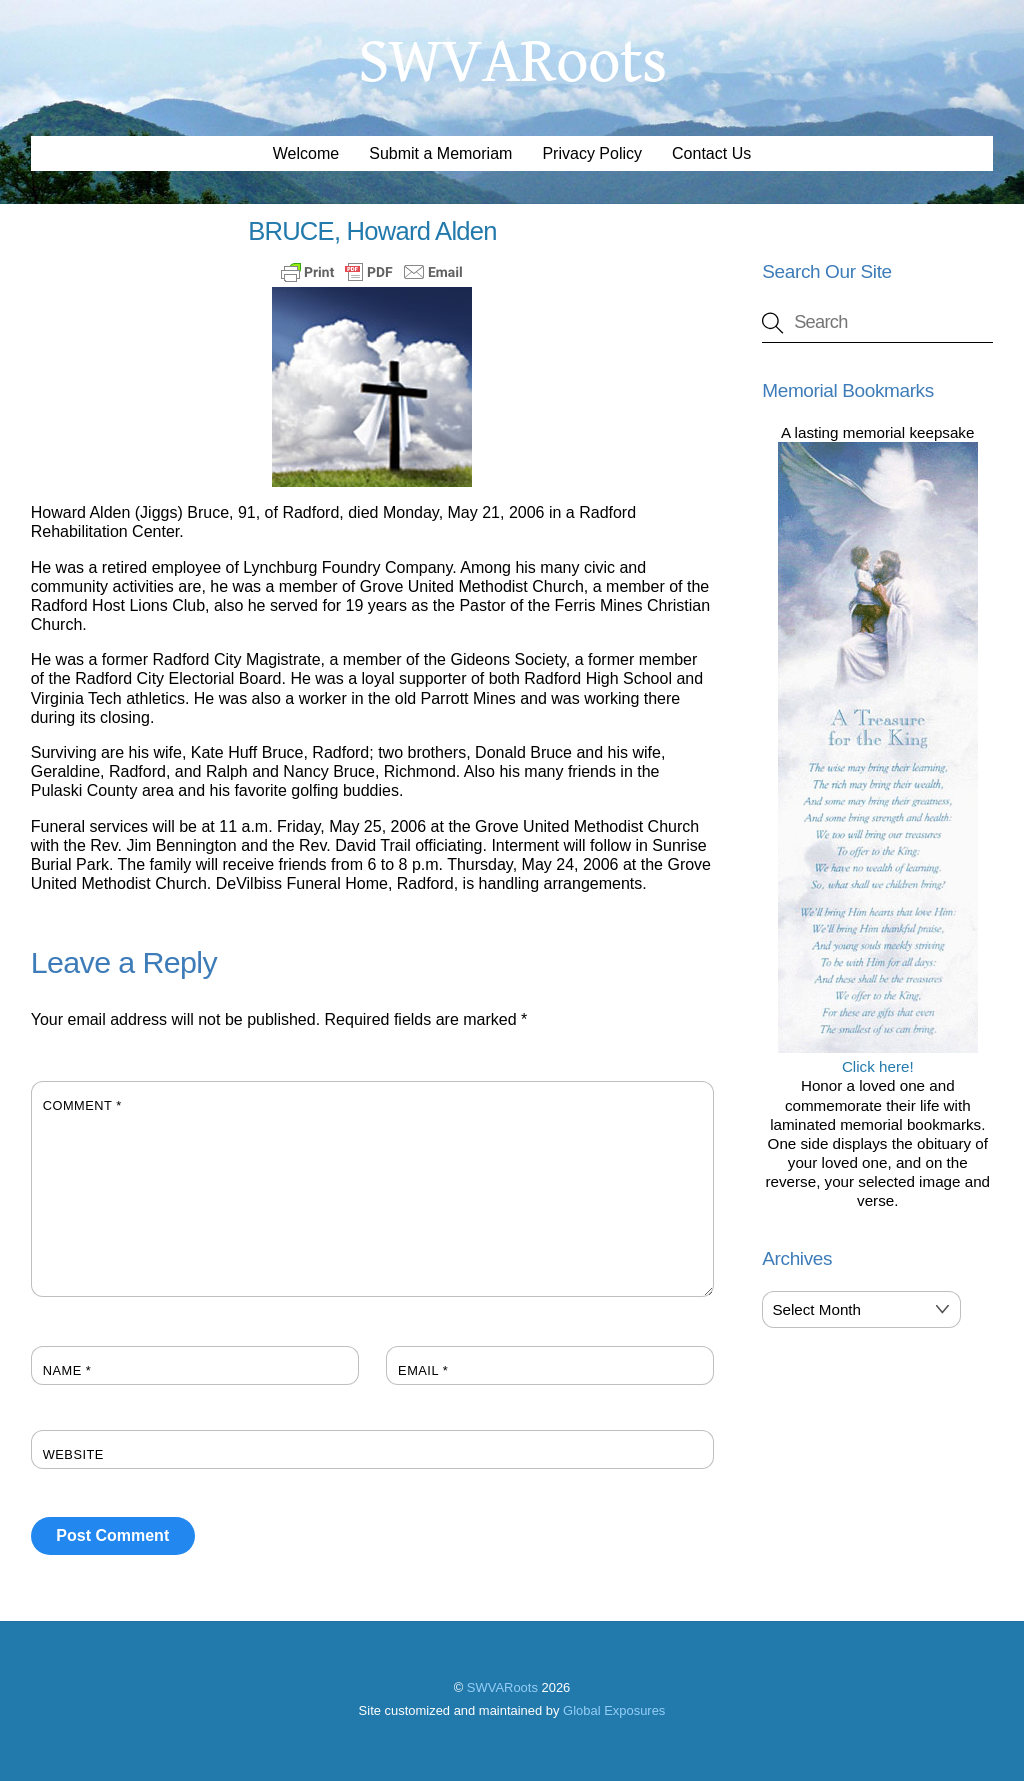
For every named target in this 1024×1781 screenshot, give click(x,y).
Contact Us (711, 153)
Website (73, 1454)
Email (423, 1370)
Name (67, 1370)
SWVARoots (502, 1687)
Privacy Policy (592, 153)
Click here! (878, 1057)
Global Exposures (614, 1710)
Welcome (306, 153)
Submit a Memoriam (440, 153)
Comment (82, 1105)
